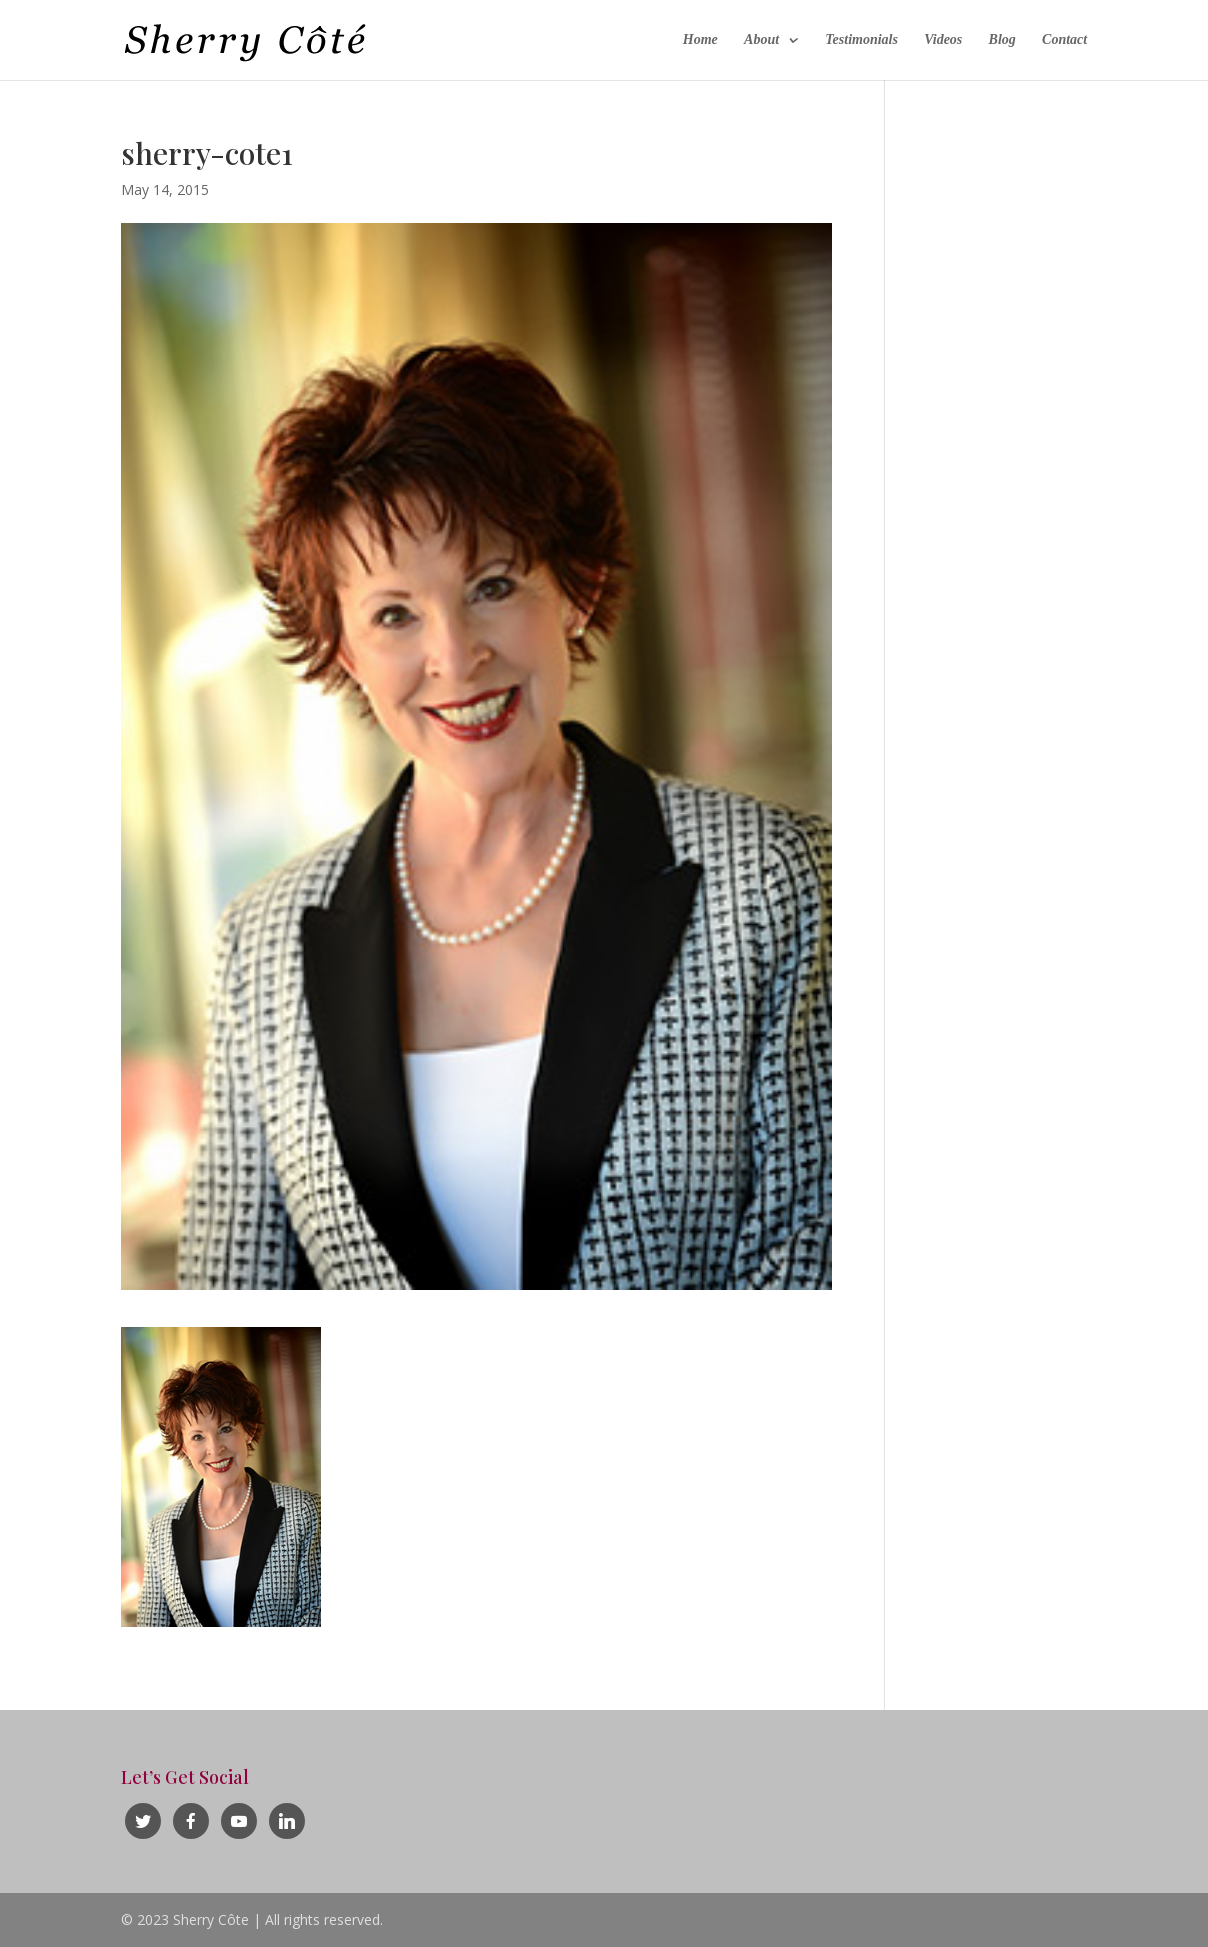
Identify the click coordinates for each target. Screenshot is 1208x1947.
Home (700, 40)
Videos (943, 40)
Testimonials (861, 40)
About (761, 40)
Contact (1064, 40)
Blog (1002, 40)
